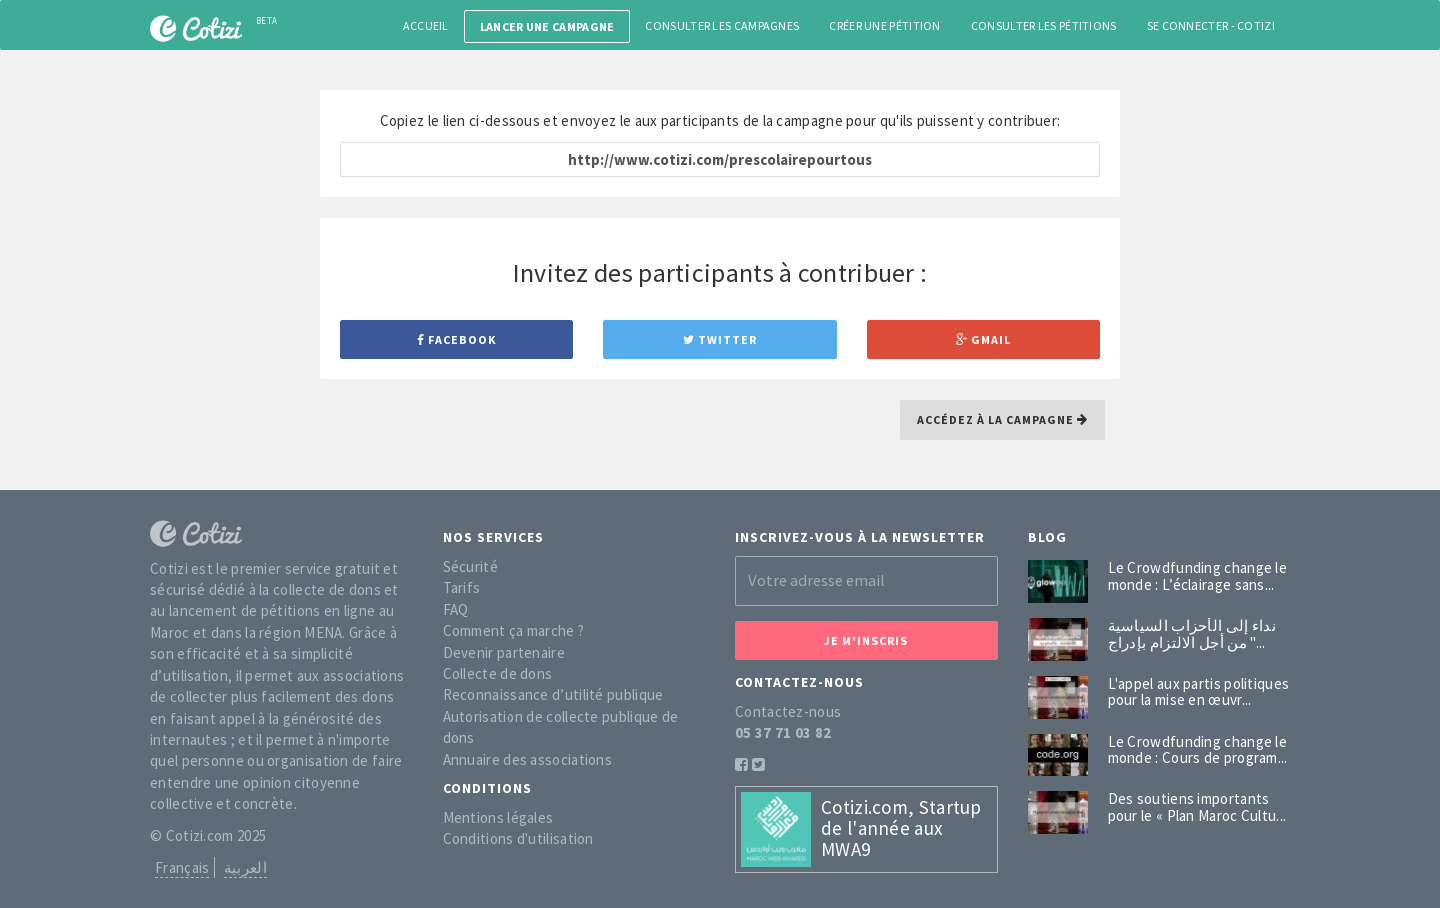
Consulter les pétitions (1044, 25)
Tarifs (462, 587)
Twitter (720, 339)
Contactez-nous (788, 711)
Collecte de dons (498, 673)
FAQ (456, 609)
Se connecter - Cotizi (1211, 25)
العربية (245, 867)
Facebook (456, 339)
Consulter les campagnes (722, 25)
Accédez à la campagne (1002, 419)
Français (182, 867)
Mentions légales (498, 817)
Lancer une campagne (547, 26)
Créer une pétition (884, 25)
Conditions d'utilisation (518, 838)
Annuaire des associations (528, 759)
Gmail (983, 339)
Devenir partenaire (504, 652)
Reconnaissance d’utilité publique (553, 694)
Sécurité (470, 566)
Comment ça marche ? (514, 630)
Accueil (426, 25)
